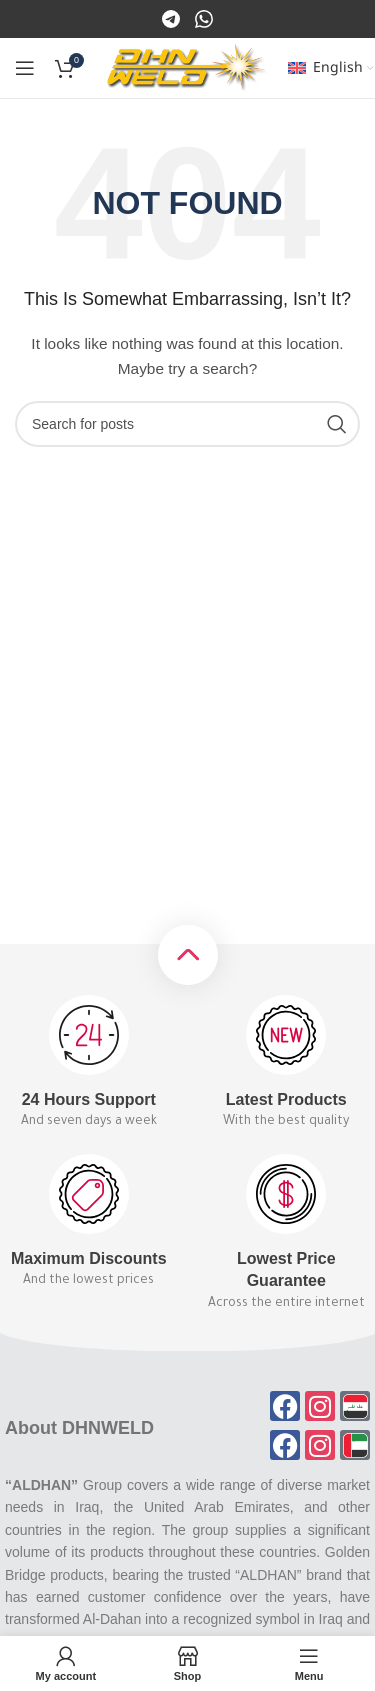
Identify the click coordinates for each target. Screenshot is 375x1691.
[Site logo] (187, 67)
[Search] (187, 424)
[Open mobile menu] (25, 68)
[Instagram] (204, 18)
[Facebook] (172, 18)
